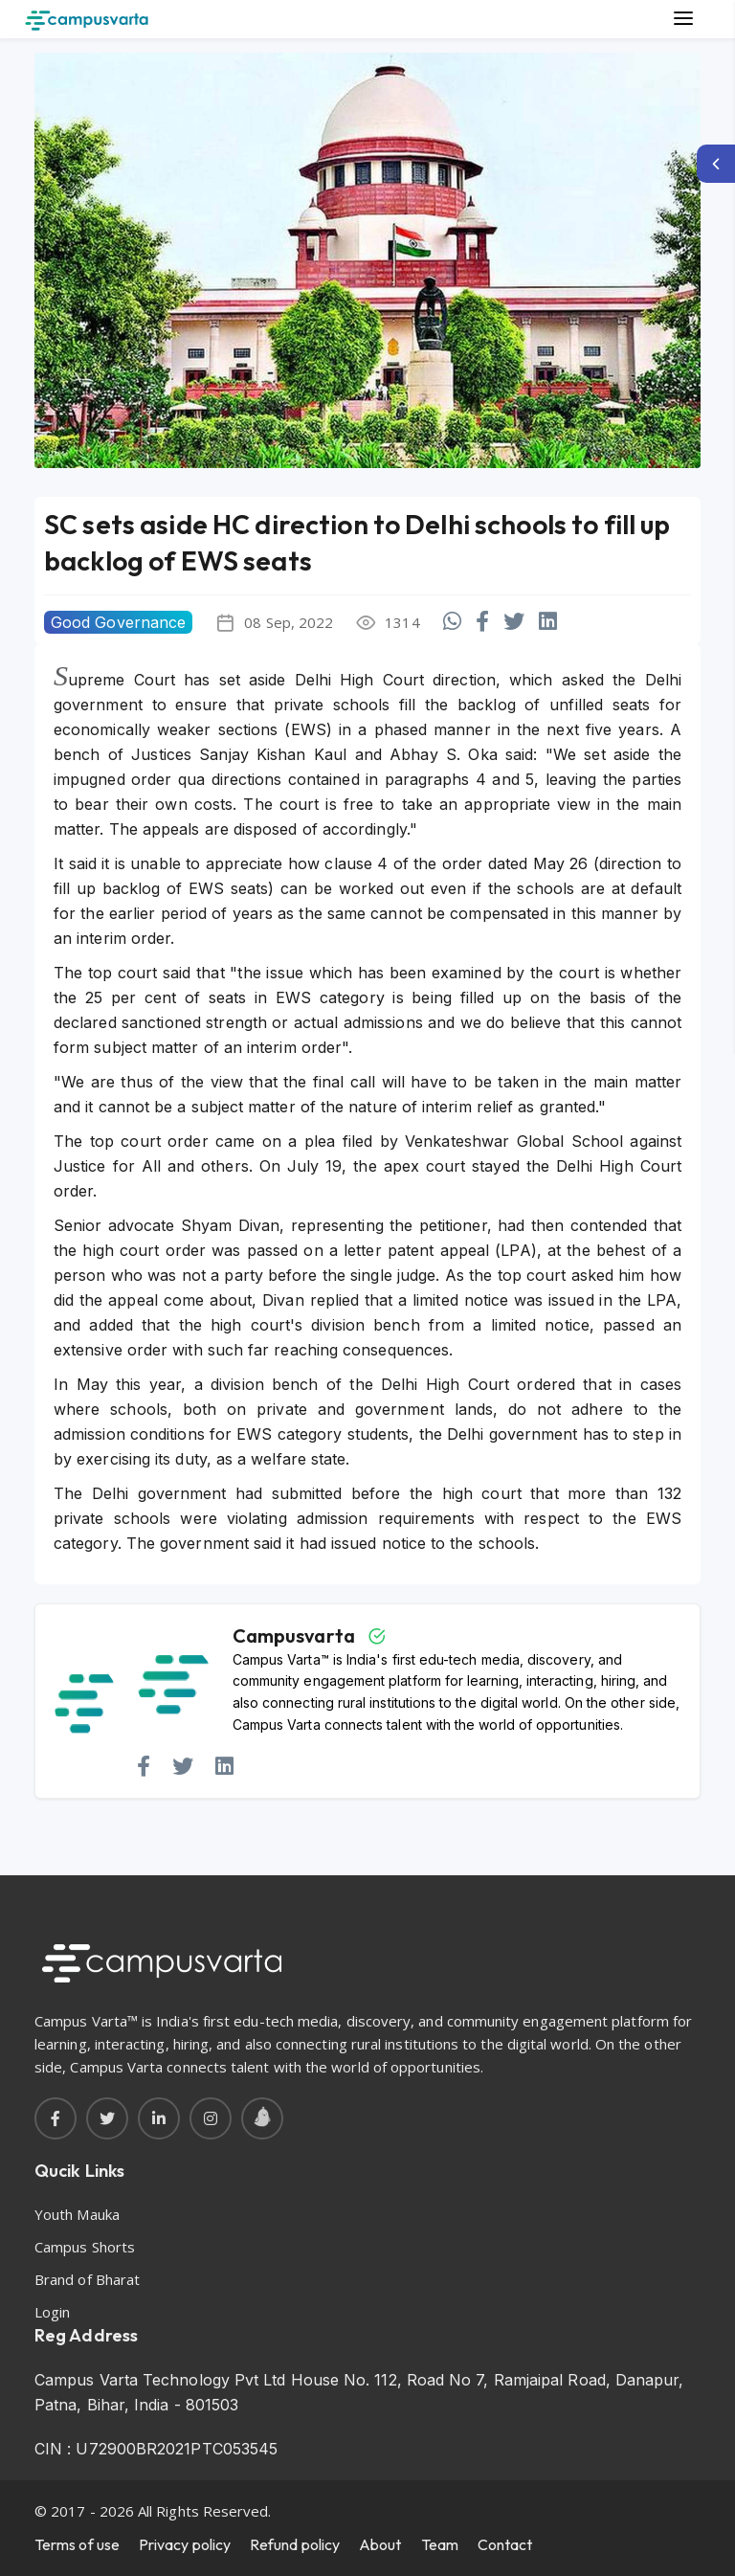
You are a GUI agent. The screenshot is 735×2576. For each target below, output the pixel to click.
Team (439, 2544)
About (380, 2544)
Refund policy (295, 2544)
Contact (505, 2544)
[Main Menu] (683, 19)
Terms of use (77, 2544)
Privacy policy (185, 2544)
